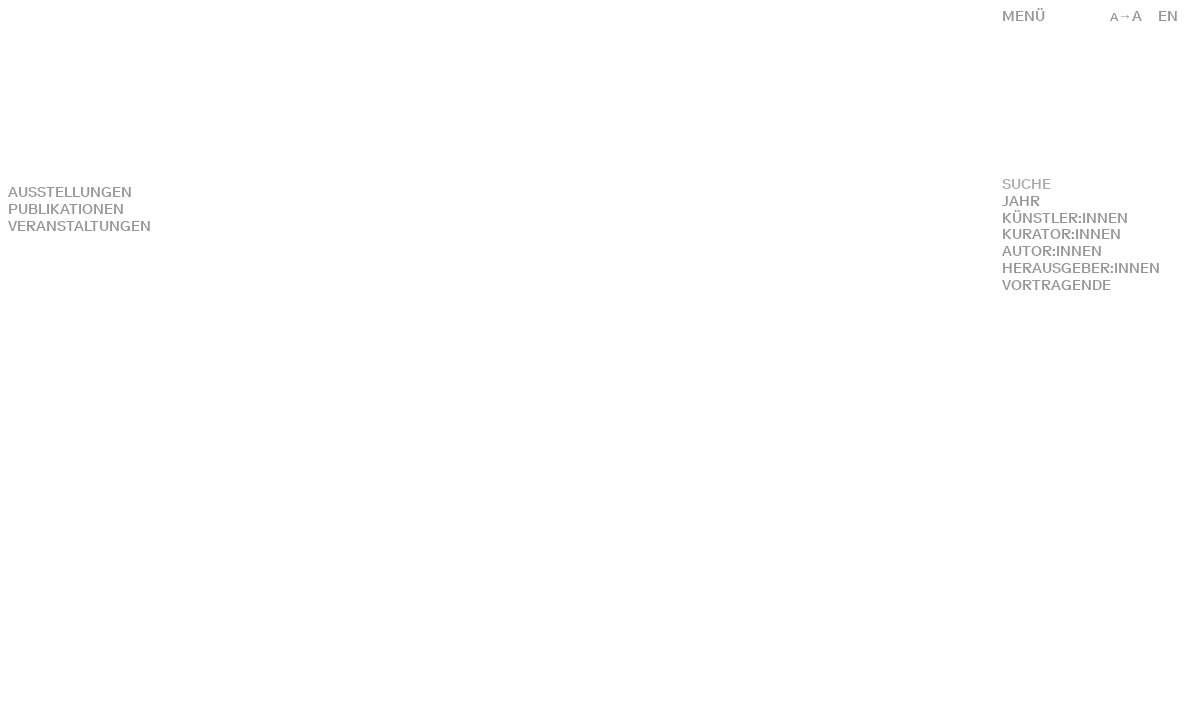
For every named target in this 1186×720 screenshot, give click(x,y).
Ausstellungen (70, 192)
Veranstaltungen (79, 226)
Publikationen (66, 209)
